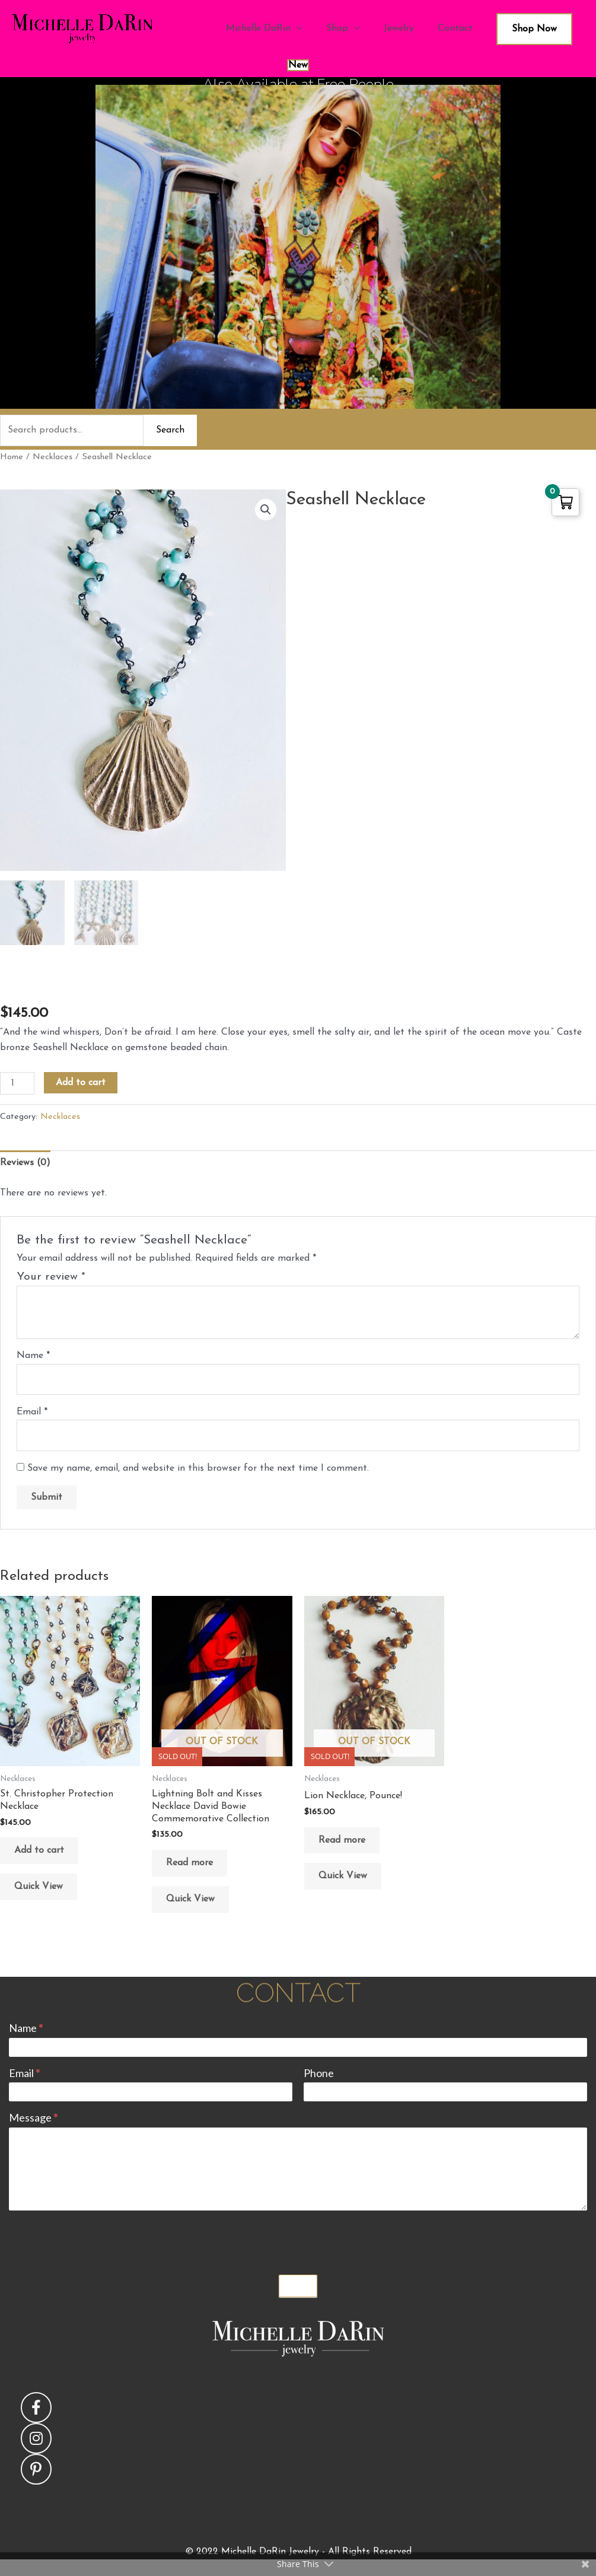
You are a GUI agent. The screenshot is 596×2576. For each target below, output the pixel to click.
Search (170, 430)
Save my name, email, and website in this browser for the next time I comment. (198, 1468)
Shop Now (534, 29)
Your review (51, 1277)
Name (33, 1355)
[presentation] (99, 2239)
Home (11, 457)
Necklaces (52, 457)
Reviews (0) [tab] (25, 1163)
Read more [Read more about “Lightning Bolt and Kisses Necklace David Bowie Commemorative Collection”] (189, 1863)
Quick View (38, 1886)
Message (33, 2117)
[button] (265, 509)
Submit (298, 2286)
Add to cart (81, 1082)
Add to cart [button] (39, 1850)
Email (32, 1412)
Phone (319, 2072)
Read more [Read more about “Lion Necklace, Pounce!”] (341, 1840)
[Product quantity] (17, 1083)
